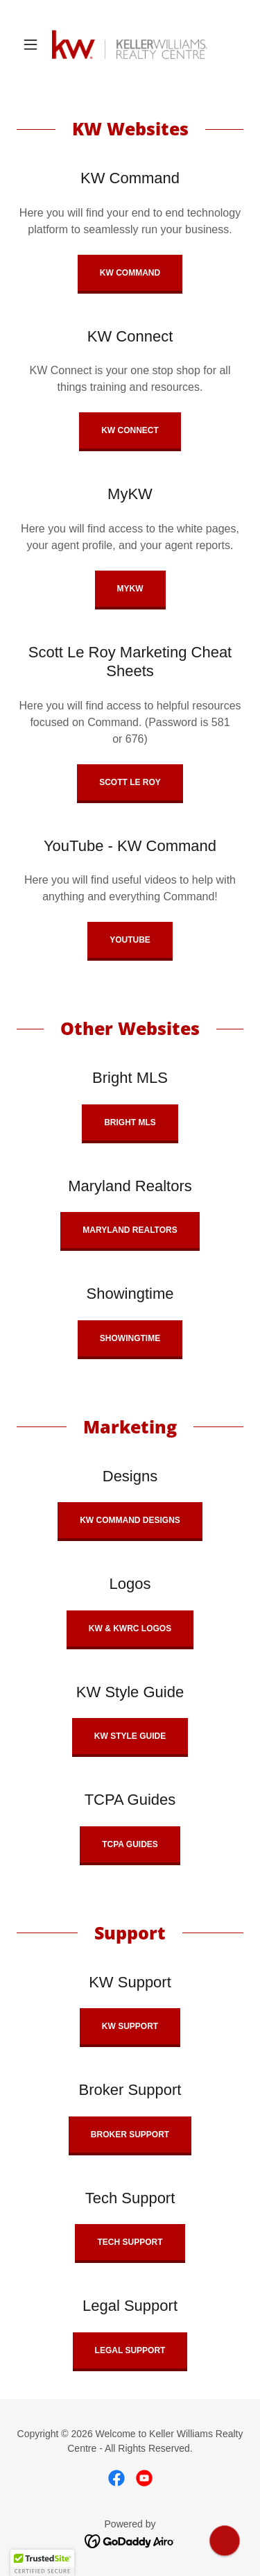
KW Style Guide (130, 1736)
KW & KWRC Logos (130, 1628)
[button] (34, 44)
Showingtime (130, 1338)
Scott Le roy (130, 782)
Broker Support (130, 2134)
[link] (129, 44)
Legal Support (130, 2350)
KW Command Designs (130, 1520)
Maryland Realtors (130, 1230)
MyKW (130, 589)
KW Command (130, 273)
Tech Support (129, 2242)
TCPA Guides (130, 1844)
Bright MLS (130, 1122)
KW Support (130, 2026)
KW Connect (130, 430)
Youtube (130, 940)
